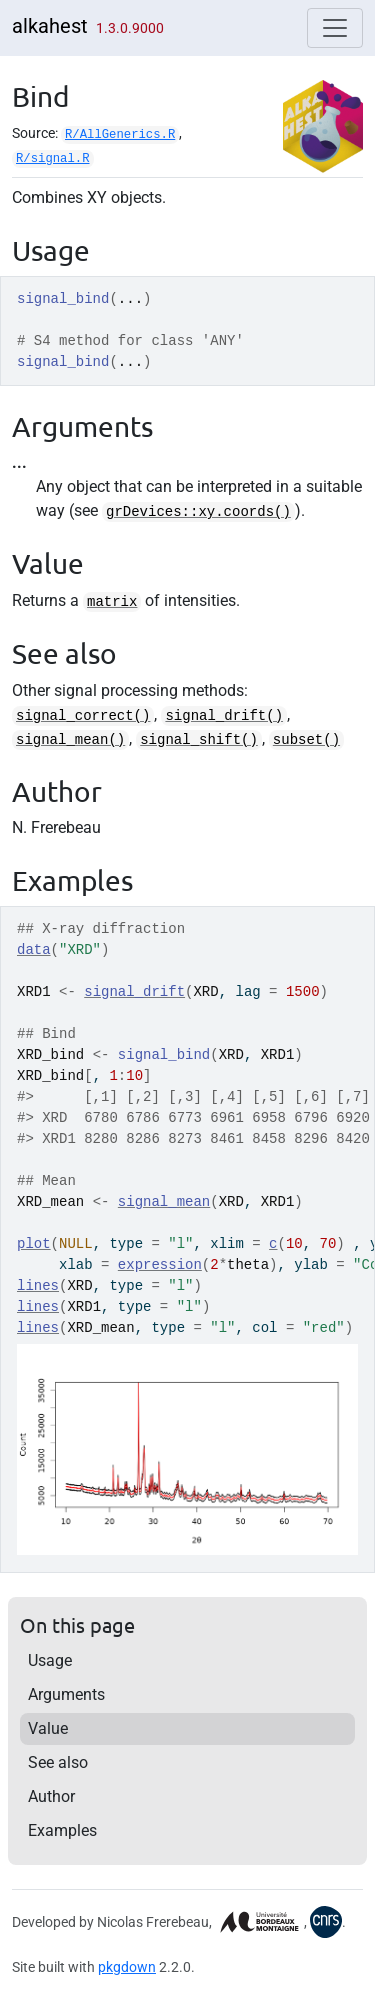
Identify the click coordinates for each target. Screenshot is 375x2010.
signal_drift (134, 992)
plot (34, 1244)
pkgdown (127, 1967)
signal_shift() (199, 740)
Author (51, 1796)
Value (48, 1728)
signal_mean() (70, 740)
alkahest (50, 26)
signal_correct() (83, 716)
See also (58, 1762)
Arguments (66, 1694)
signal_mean (164, 1202)
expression (160, 1265)
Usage (50, 1660)
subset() (306, 740)
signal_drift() (224, 716)
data (34, 950)
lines (38, 1286)
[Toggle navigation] (335, 28)
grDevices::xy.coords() (198, 512)
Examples (62, 1830)
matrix (112, 602)
